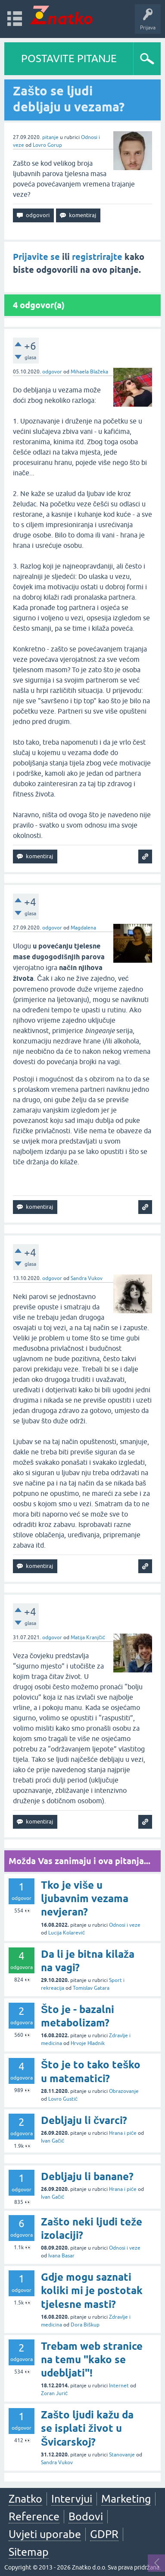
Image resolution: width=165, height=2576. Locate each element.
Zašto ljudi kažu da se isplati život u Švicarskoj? (87, 2428)
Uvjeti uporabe (45, 2534)
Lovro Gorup (47, 145)
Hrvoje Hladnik (88, 2043)
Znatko (25, 2499)
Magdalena (83, 928)
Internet (119, 2386)
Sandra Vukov (87, 1278)
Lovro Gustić (63, 2099)
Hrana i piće (123, 2133)
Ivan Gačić (52, 2141)
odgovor (52, 372)
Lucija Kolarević (66, 1933)
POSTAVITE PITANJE (69, 58)
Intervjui (71, 2499)
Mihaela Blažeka (89, 372)
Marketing (126, 2499)
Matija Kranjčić (88, 1637)
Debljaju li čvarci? (84, 2120)
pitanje (50, 137)
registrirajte (97, 257)
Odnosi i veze (124, 1925)
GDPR (104, 2534)
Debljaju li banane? (87, 2176)
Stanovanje (122, 2455)
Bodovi (85, 2516)
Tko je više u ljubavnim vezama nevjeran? (84, 1898)
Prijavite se (36, 257)
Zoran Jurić (54, 2393)
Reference (34, 2516)
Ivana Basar (61, 2256)
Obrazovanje (124, 2091)
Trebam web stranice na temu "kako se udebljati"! (92, 2359)
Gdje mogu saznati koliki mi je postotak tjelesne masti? (92, 2290)
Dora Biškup (85, 2325)
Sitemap (29, 2552)
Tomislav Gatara (91, 1988)
